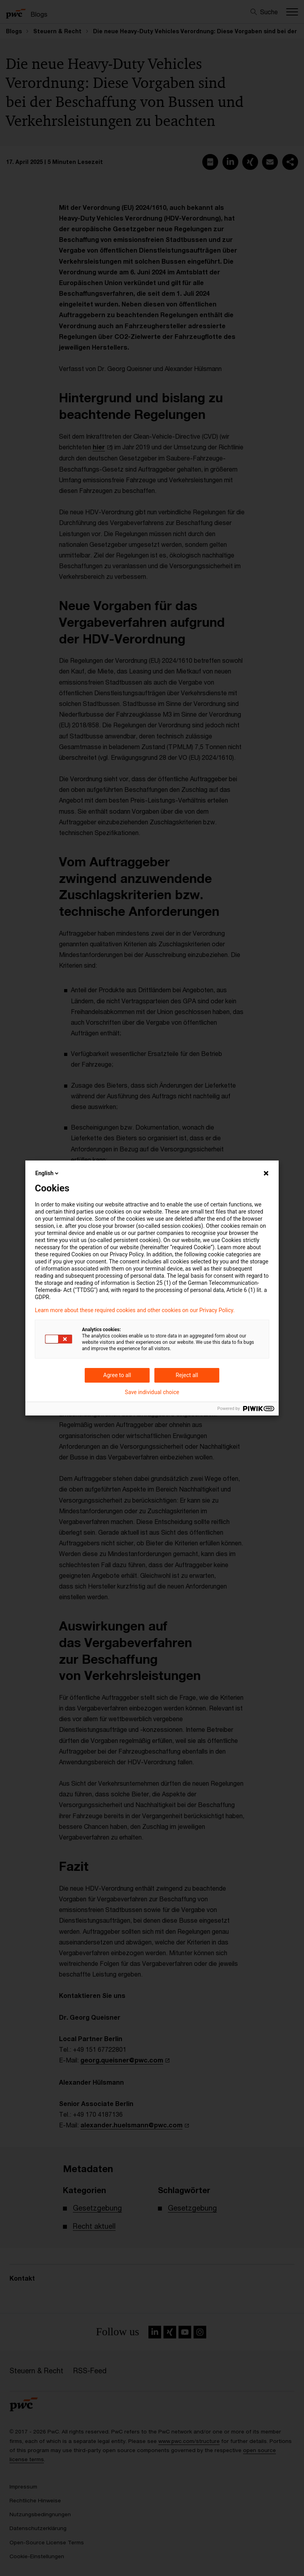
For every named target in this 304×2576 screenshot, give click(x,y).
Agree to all (117, 1375)
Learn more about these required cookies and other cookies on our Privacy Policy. (135, 1310)
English (47, 1173)
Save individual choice (152, 1392)
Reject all (187, 1375)
